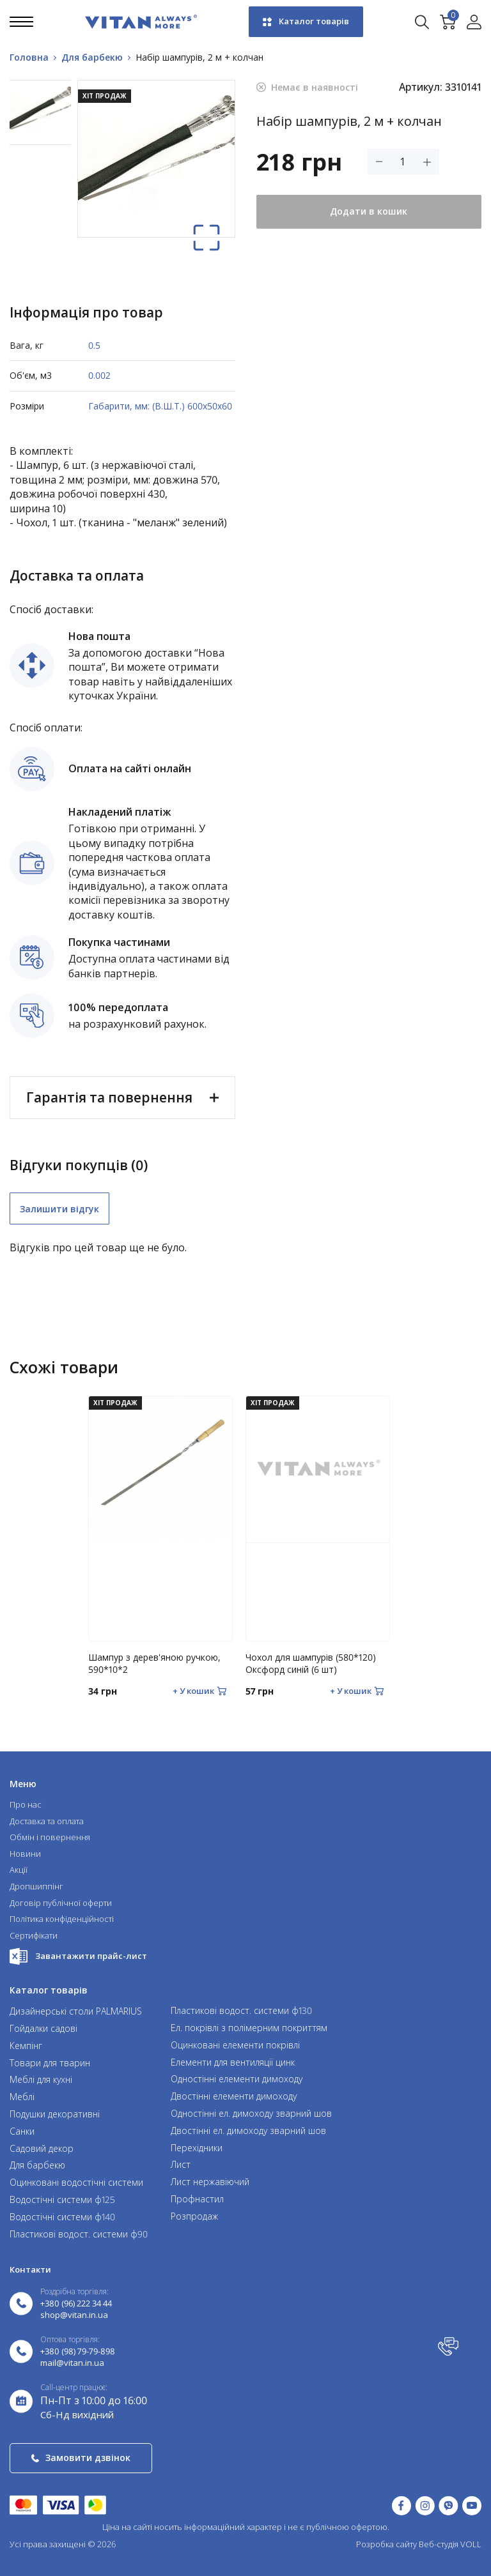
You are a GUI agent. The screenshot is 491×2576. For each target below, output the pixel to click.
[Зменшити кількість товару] (379, 161)
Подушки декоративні (55, 2114)
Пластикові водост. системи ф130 (241, 2011)
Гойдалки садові (43, 2028)
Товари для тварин (50, 2063)
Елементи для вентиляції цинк (233, 2062)
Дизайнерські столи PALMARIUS (76, 2011)
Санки (22, 2131)
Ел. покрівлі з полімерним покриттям (249, 2028)
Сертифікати (34, 1936)
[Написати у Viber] (448, 2505)
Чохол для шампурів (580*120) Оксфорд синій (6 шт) (311, 1663)
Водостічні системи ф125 (62, 2200)
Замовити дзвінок (80, 2457)
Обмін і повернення (50, 1838)
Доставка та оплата (47, 1822)
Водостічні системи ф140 (62, 2217)
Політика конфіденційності (62, 1919)
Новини (25, 1854)
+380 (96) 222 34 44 (76, 2304)
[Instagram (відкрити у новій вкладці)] (425, 2505)
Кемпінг (26, 2046)
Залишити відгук (59, 1209)
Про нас (26, 1805)
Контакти (30, 2269)
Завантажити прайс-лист (78, 1956)
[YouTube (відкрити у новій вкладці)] (471, 2505)
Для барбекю (37, 2165)
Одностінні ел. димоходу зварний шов (251, 2113)
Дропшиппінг (36, 1887)
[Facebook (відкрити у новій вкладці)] (401, 2505)
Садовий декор (42, 2149)
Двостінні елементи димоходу (234, 2096)
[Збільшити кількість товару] (427, 162)
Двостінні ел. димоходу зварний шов (248, 2131)
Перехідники (196, 2148)
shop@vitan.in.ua (74, 2315)
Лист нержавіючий (210, 2182)
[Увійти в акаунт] (474, 22)
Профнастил (197, 2199)
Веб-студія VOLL (450, 2544)
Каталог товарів (306, 21)
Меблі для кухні (41, 2080)
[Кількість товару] (403, 161)
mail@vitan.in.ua (72, 2363)
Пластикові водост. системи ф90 (79, 2234)
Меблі (22, 2097)
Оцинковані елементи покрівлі (235, 2045)
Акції (18, 1870)
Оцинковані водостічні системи (76, 2182)
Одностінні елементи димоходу (236, 2079)
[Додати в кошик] (199, 1691)
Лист (181, 2165)
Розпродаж (194, 2216)
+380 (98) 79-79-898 (77, 2352)
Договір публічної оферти (61, 1903)
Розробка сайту (386, 2544)
